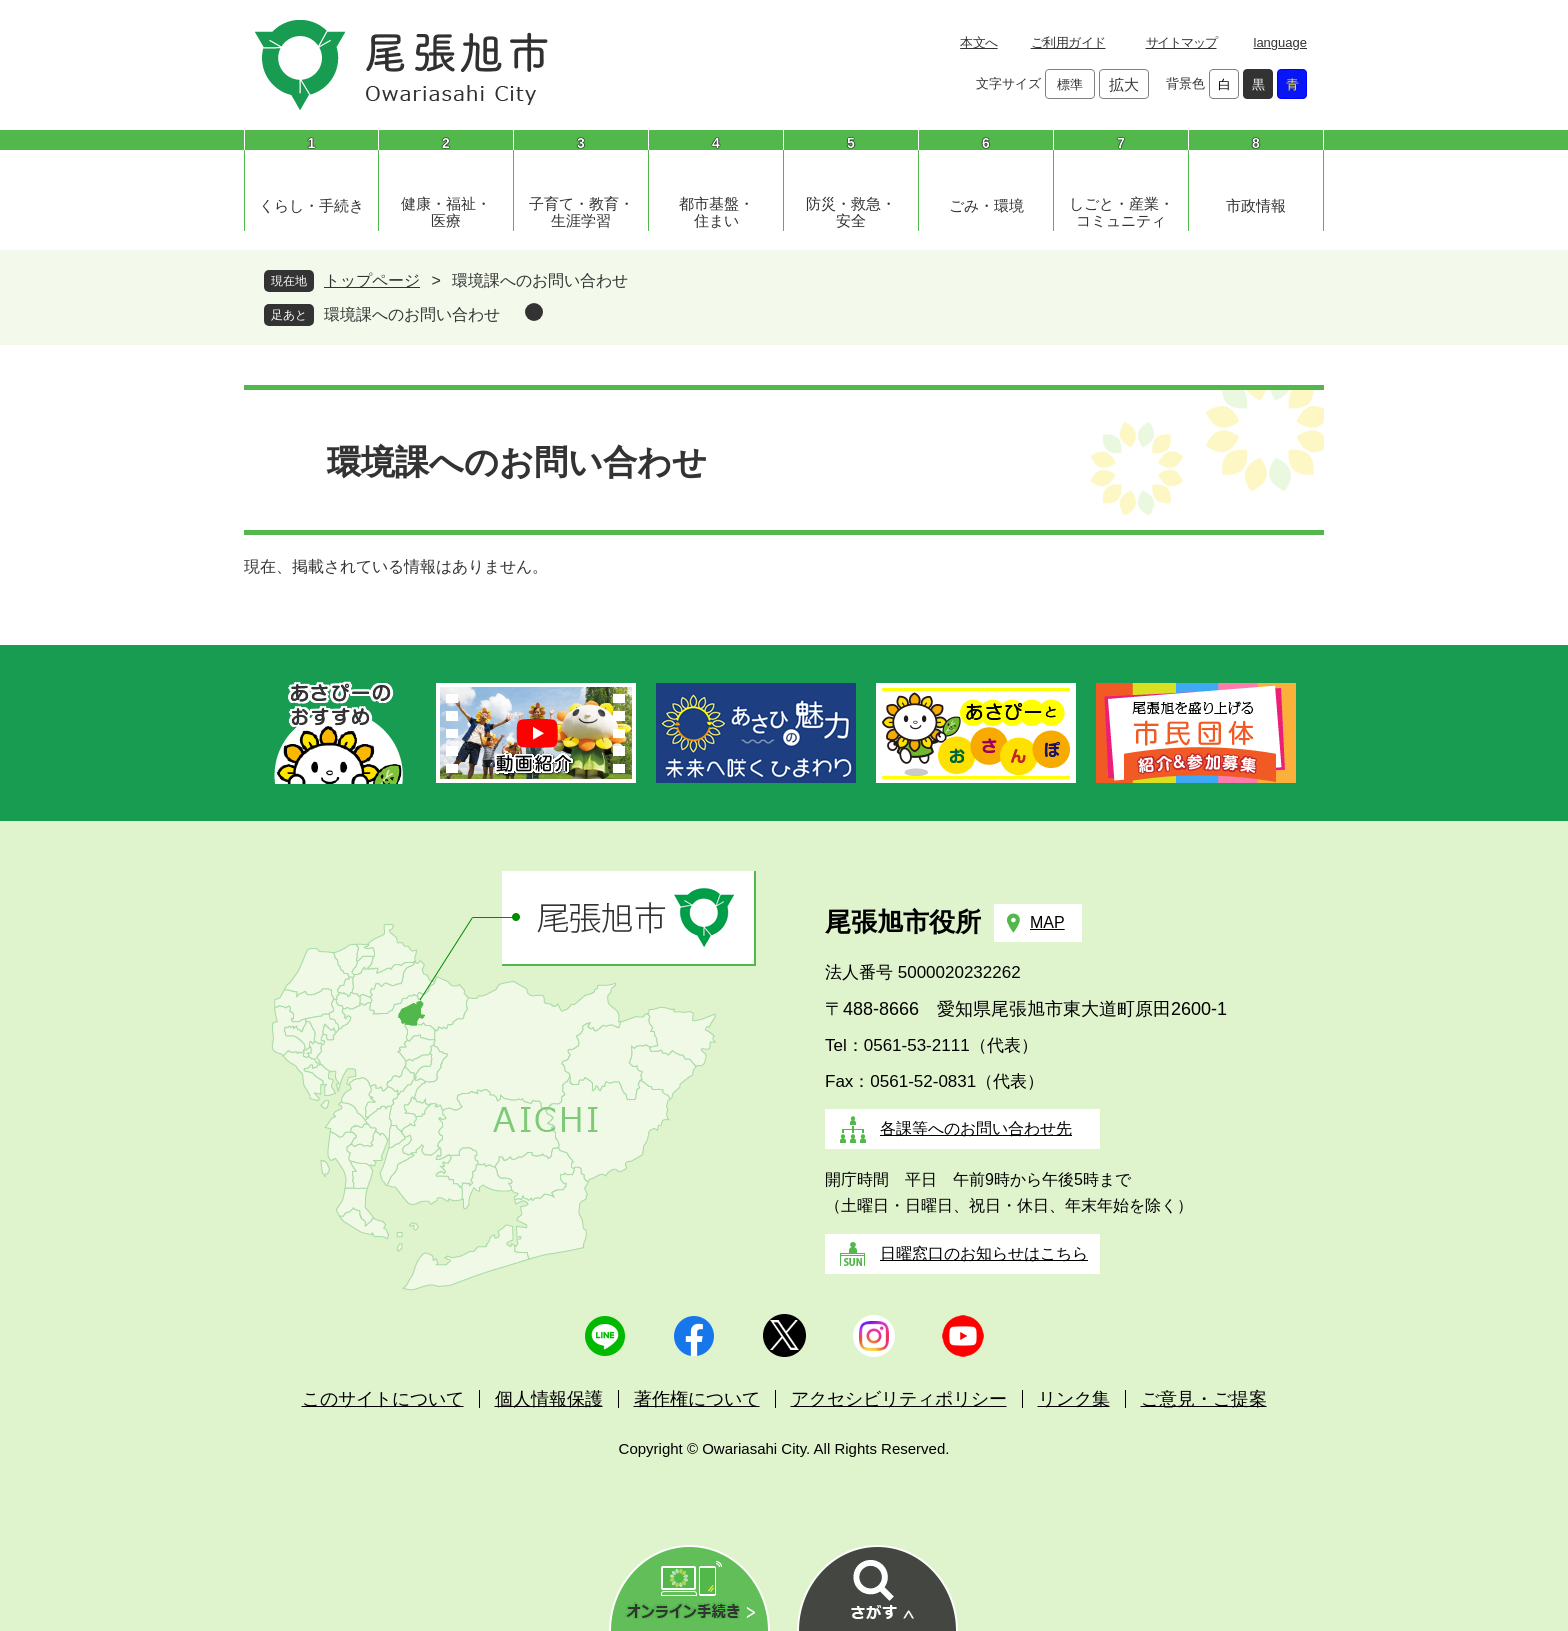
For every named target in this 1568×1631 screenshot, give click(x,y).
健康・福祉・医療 (446, 212)
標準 (1070, 84)
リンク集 (1074, 1399)
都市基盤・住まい (716, 212)
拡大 (1124, 84)
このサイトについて (383, 1399)
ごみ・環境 (986, 205)
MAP (1047, 922)
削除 (534, 312)
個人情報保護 (549, 1399)
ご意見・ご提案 (1204, 1399)
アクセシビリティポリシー (899, 1399)
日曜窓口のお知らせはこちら (984, 1253)
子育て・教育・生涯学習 (581, 212)
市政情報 (1256, 205)
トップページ (372, 280)
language (1281, 42)
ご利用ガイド (1068, 42)
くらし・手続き (311, 205)
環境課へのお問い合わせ (412, 314)
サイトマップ (1181, 42)
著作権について (697, 1399)
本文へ (978, 42)
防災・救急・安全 (851, 212)
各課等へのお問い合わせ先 (976, 1128)
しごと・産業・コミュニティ (1121, 212)
